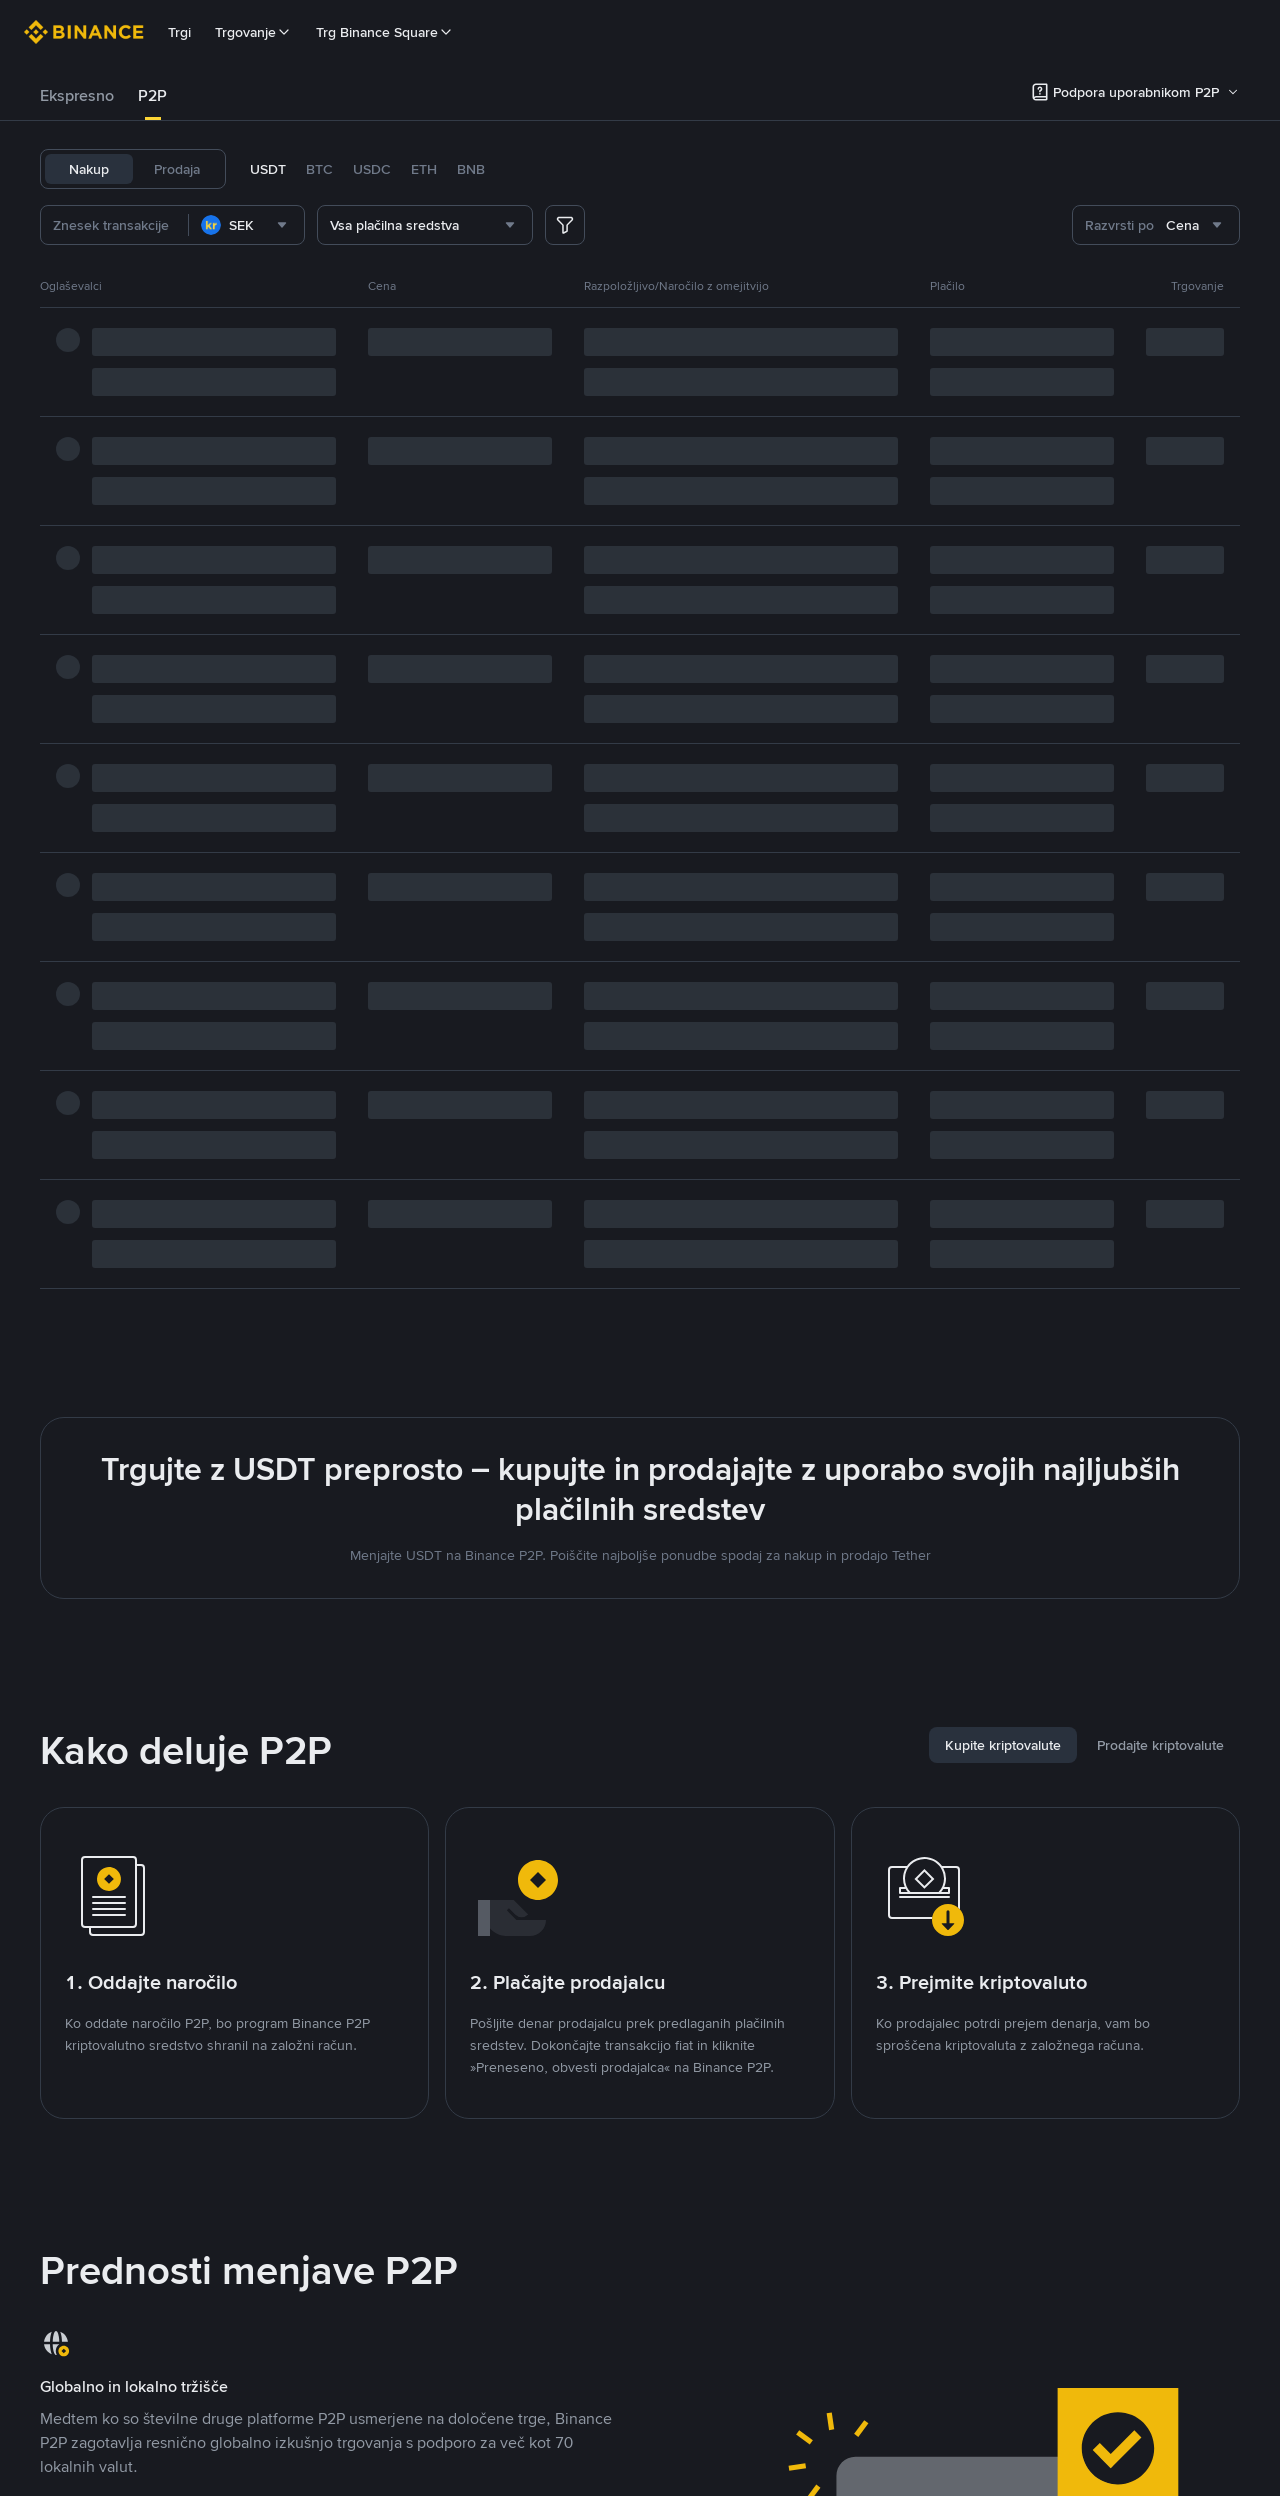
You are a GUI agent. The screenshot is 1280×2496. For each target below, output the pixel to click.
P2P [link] (152, 95)
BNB (471, 169)
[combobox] (246, 225)
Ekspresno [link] (77, 95)
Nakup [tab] (89, 169)
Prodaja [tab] (177, 169)
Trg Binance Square (385, 32)
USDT (268, 169)
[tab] (77, 96)
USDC (372, 169)
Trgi (179, 32)
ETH (424, 169)
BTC (319, 169)
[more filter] (565, 225)
